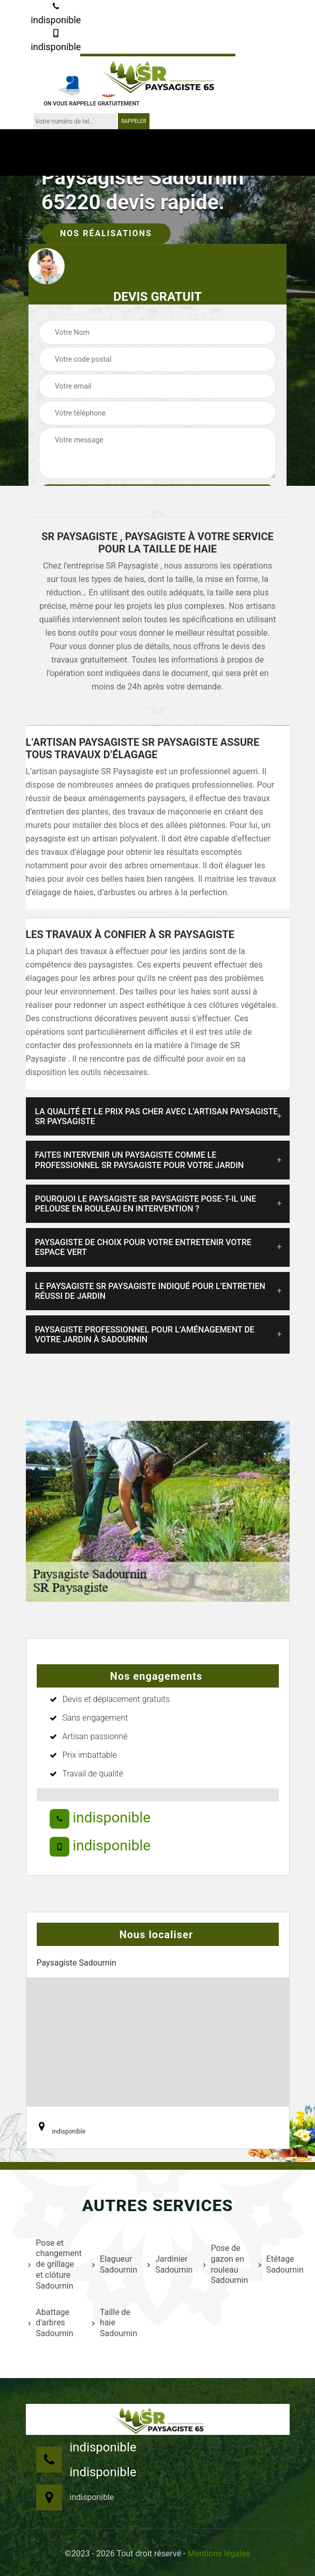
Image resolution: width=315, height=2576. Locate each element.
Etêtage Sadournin (280, 2264)
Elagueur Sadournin (113, 2264)
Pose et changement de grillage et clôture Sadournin (54, 2264)
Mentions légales (219, 2553)
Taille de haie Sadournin (113, 2323)
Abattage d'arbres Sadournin (50, 2323)
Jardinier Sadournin (168, 2264)
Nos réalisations (106, 233)
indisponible (56, 13)
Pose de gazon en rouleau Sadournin (224, 2264)
